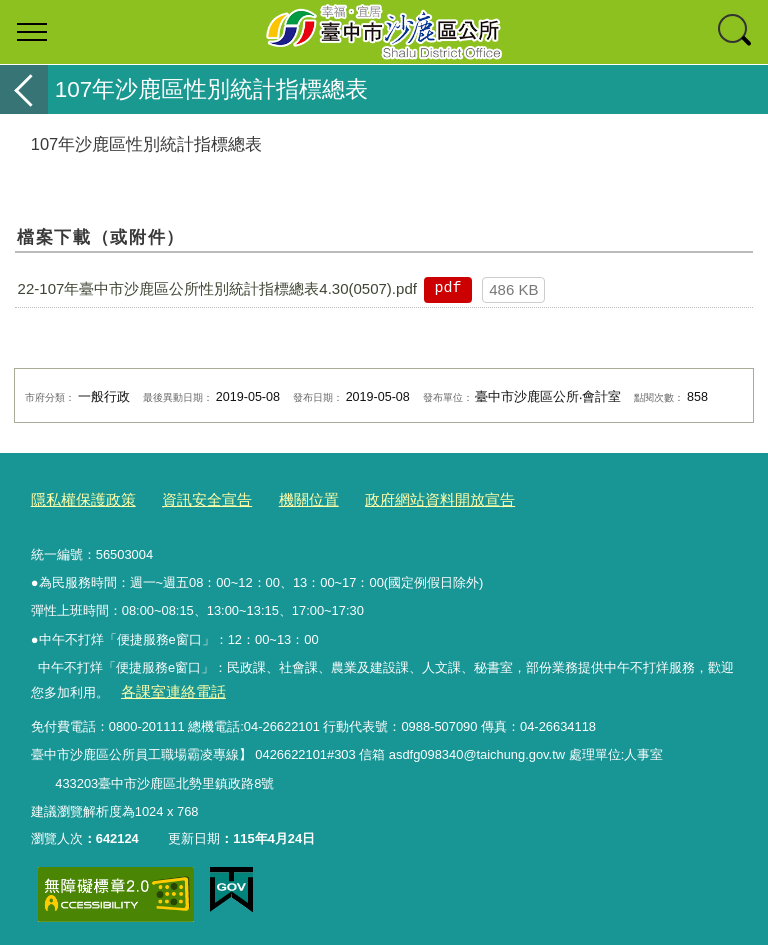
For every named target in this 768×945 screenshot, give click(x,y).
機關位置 (279, 498)
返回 (24, 89)
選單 (32, 32)
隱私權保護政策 (76, 498)
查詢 (736, 32)
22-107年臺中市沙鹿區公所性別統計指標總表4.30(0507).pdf (217, 288)
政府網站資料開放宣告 (396, 498)
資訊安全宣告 (187, 498)
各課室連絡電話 (165, 687)
